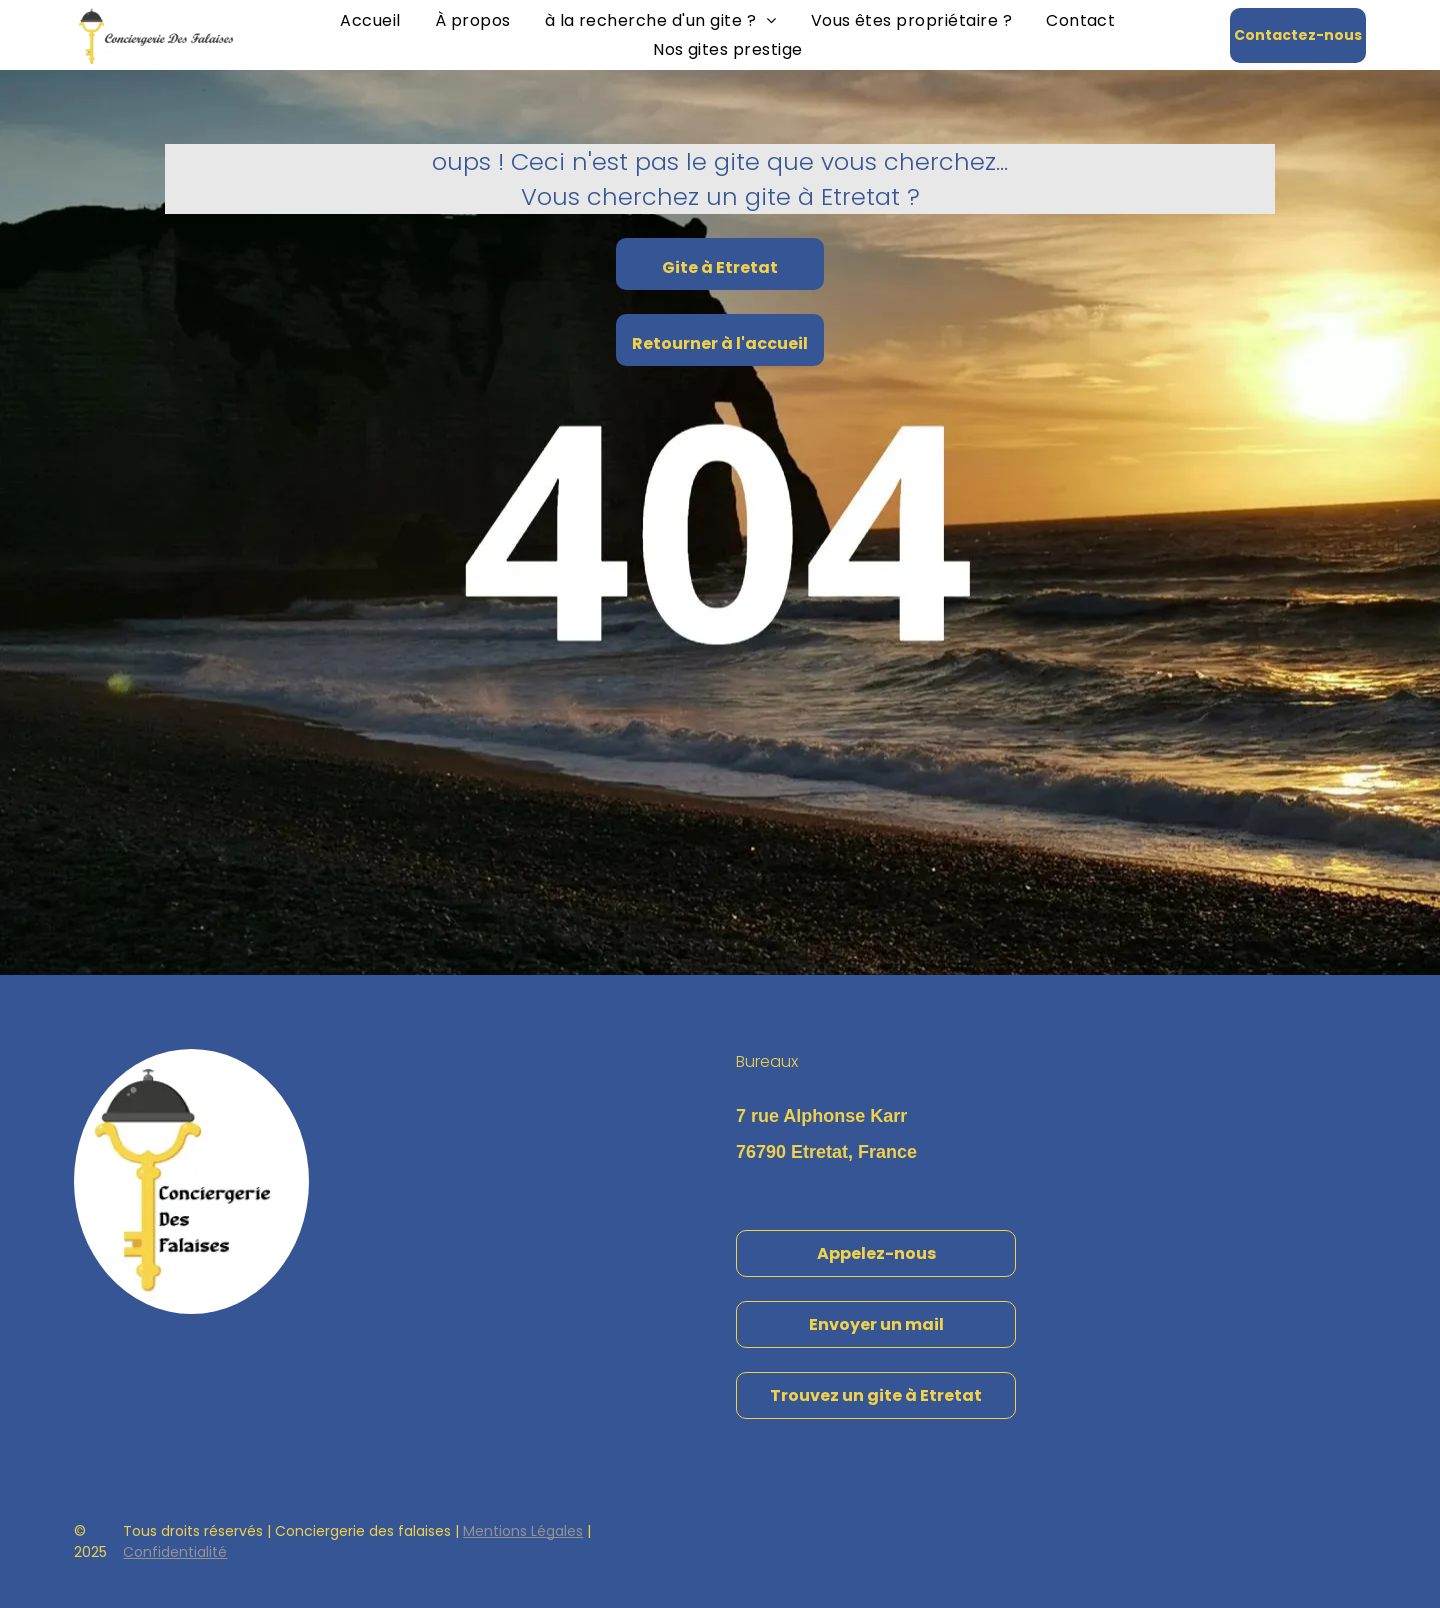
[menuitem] (370, 20)
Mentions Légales (523, 1531)
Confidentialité (175, 1552)
